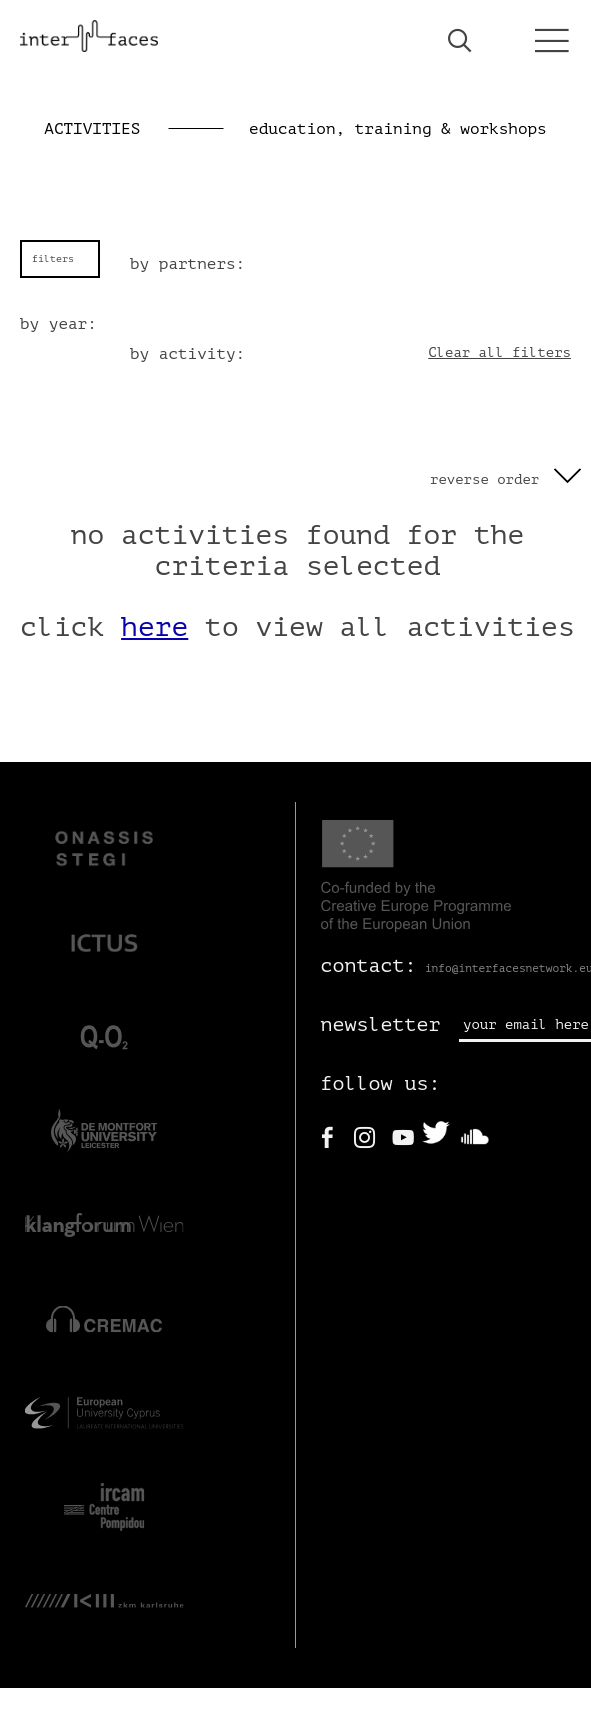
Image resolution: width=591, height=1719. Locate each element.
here (154, 627)
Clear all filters (499, 352)
